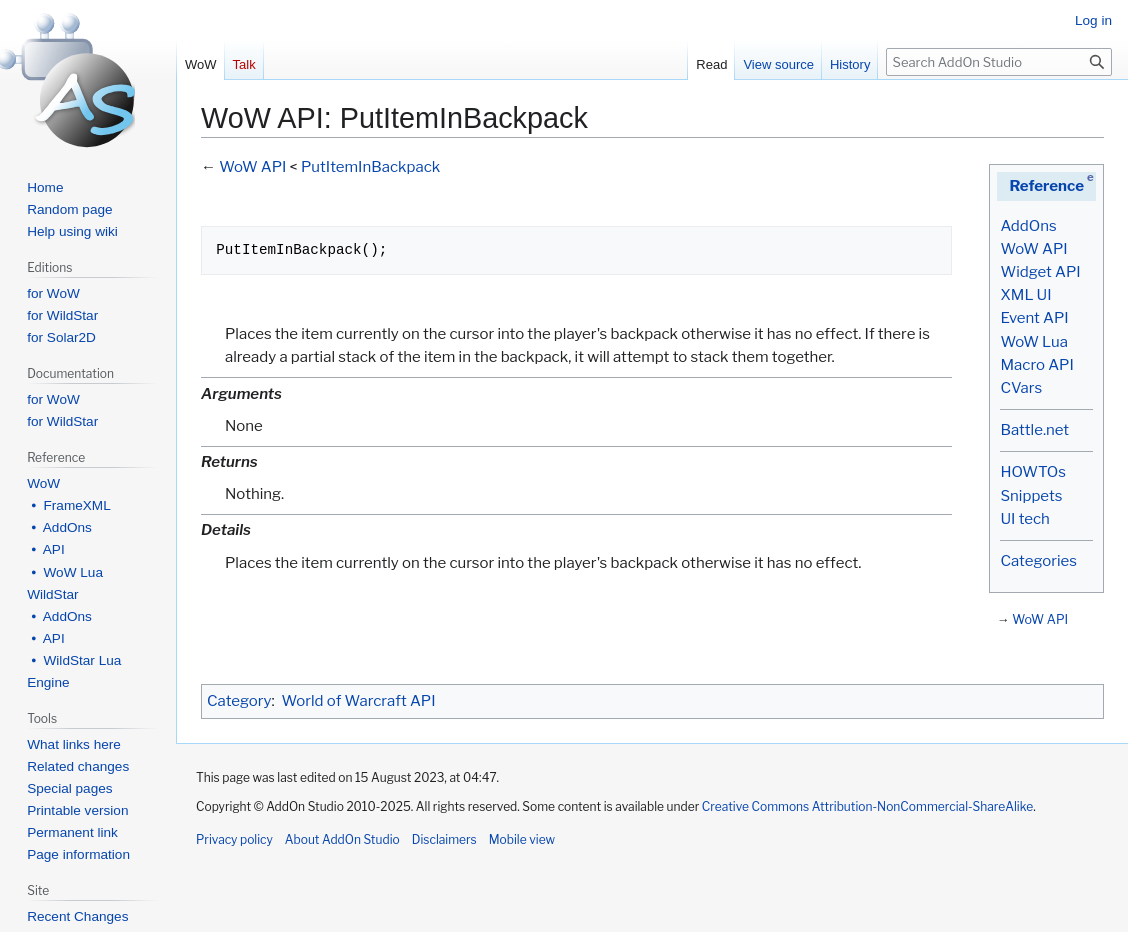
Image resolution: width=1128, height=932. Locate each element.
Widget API (1040, 272)
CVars (1021, 388)
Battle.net (1034, 430)
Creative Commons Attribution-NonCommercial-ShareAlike (867, 806)
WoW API (1033, 249)
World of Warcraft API (359, 701)
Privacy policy (234, 839)
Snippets (1031, 496)
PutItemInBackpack (370, 167)
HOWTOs (1032, 472)
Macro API (1036, 365)
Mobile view (522, 839)
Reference (1046, 186)
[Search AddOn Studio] (999, 62)
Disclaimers (444, 839)
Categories (1038, 561)
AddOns (1028, 226)
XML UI (1025, 295)
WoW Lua (1034, 342)
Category (239, 701)
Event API (1034, 318)
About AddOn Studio (342, 839)
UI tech (1024, 519)
